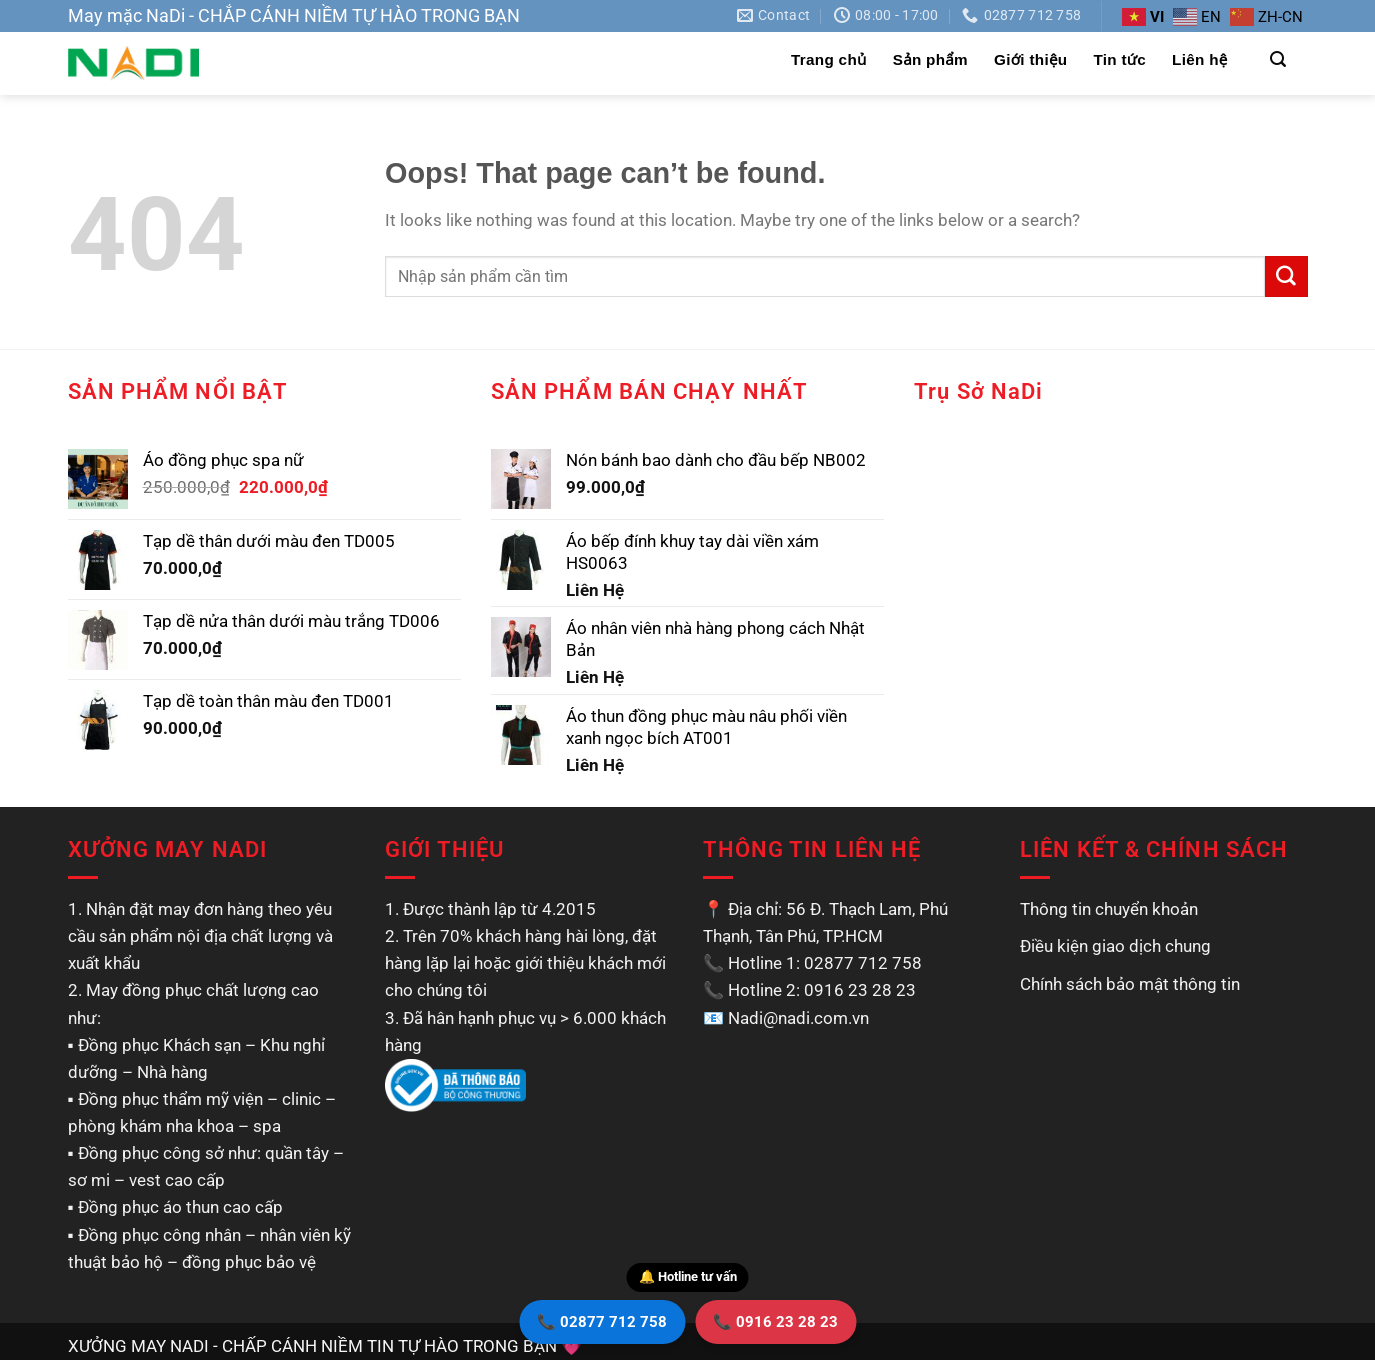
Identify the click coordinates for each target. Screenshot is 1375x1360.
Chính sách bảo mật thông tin (1130, 984)
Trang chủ (829, 59)
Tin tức (1119, 59)
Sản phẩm (930, 59)
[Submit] (1286, 276)
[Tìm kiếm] (1278, 59)
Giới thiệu (1030, 59)
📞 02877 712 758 (602, 1322)
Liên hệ (1200, 59)
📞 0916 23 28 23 (775, 1322)
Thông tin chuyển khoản (1109, 909)
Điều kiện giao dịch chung (1115, 946)
